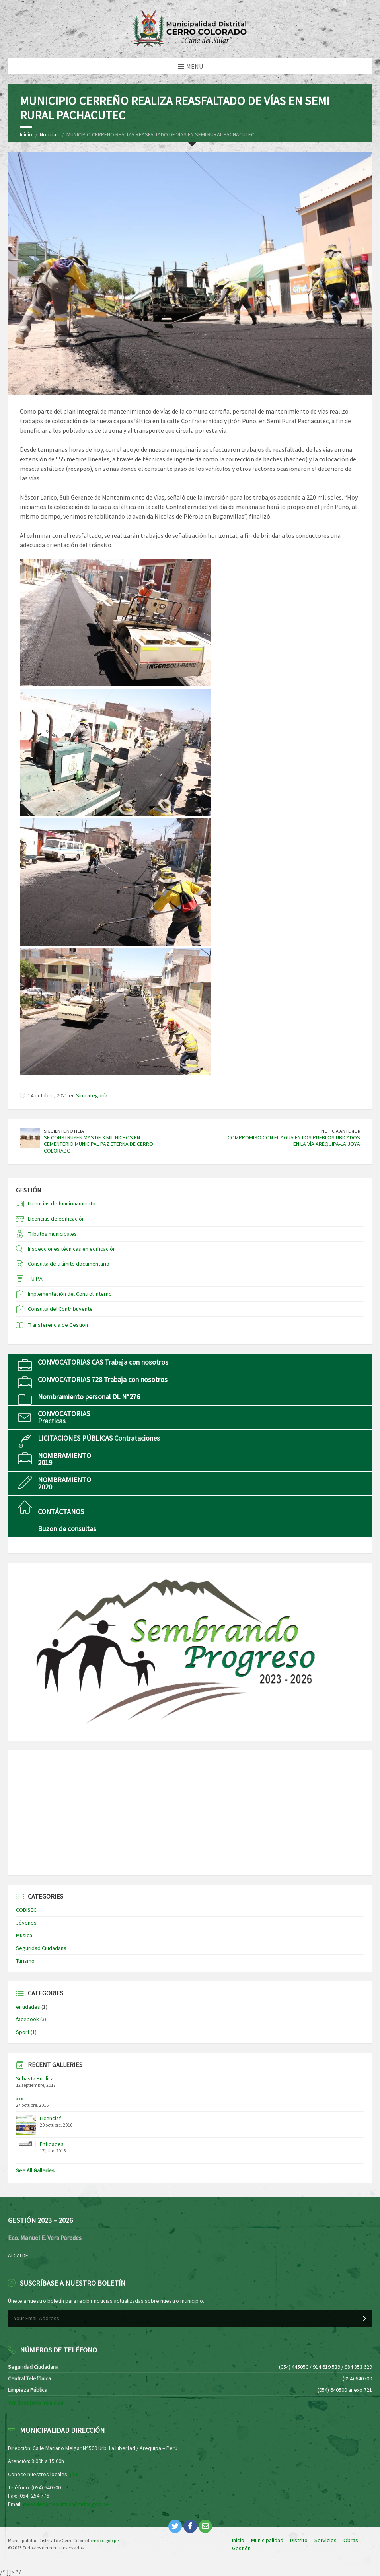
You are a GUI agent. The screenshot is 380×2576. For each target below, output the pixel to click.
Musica (24, 1935)
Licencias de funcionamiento (61, 1203)
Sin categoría (91, 1095)
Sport (22, 2032)
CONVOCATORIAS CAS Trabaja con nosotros (103, 1362)
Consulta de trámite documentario (68, 1263)
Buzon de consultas (67, 1528)
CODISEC (26, 1909)
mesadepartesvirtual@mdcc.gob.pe (66, 2504)
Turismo (25, 1960)
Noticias (49, 134)
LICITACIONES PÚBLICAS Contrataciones (99, 1438)
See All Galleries (35, 2170)
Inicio (26, 134)
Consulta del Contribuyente (60, 1308)
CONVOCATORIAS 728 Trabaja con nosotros (103, 1379)
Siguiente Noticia (64, 1131)
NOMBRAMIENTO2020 (64, 1483)
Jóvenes (26, 1922)
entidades (28, 2006)
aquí (73, 2474)
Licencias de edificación (56, 1218)
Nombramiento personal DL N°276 (89, 1396)
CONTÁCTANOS (61, 1511)
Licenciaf (50, 2118)
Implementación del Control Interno (70, 1293)
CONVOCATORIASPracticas (64, 1417)
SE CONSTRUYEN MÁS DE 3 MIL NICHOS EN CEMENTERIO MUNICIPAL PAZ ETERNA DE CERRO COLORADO (98, 1144)
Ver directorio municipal (36, 2402)
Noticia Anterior (340, 1131)
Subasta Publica (35, 2078)
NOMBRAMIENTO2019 (64, 1459)
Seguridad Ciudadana (41, 1948)
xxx (19, 2098)
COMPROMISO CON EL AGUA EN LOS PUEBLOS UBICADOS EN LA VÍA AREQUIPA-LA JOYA (294, 1141)
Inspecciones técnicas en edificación (72, 1248)
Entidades (52, 2144)
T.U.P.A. (36, 1278)
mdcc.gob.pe (105, 2540)
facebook (27, 2019)
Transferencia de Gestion (58, 1324)
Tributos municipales (52, 1233)
